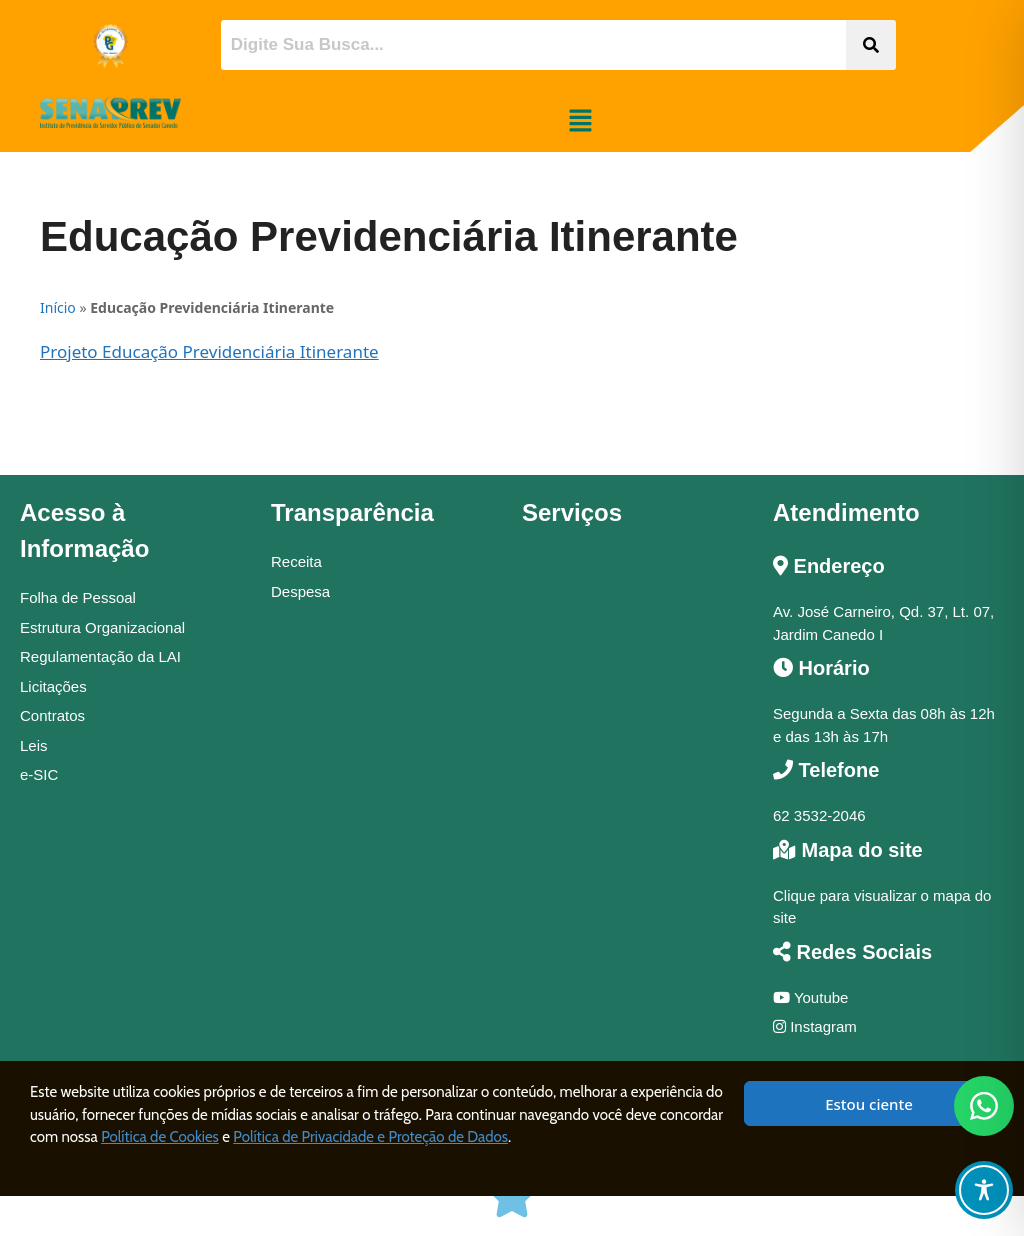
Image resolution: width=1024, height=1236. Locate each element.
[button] (580, 121)
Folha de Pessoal (78, 597)
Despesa (300, 591)
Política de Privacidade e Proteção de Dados (370, 1137)
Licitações (53, 686)
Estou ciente (869, 1104)
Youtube (810, 997)
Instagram (815, 1026)
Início (58, 307)
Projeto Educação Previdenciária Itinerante (209, 351)
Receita (296, 561)
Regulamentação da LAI (100, 656)
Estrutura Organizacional (102, 627)
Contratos (52, 715)
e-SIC (39, 774)
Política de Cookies (160, 1137)
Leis (34, 745)
